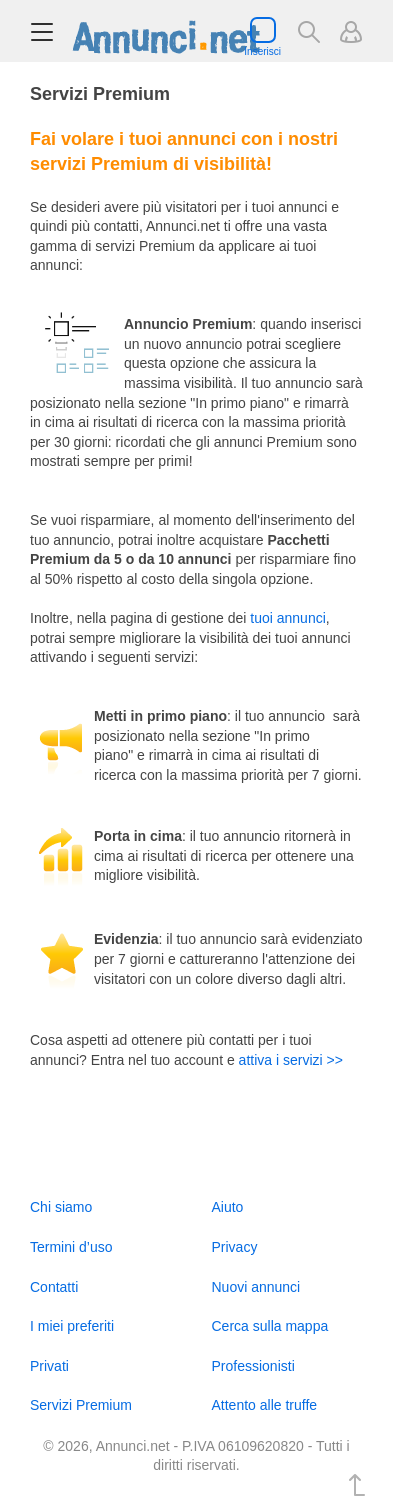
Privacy (235, 1247)
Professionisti (253, 1366)
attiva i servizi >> (291, 1060)
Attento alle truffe (265, 1405)
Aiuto (228, 1207)
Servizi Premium (81, 1405)
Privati (49, 1366)
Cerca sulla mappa (270, 1326)
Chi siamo (61, 1207)
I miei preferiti (72, 1326)
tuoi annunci (288, 618)
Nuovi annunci (256, 1287)
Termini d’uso (71, 1247)
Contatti (54, 1287)
